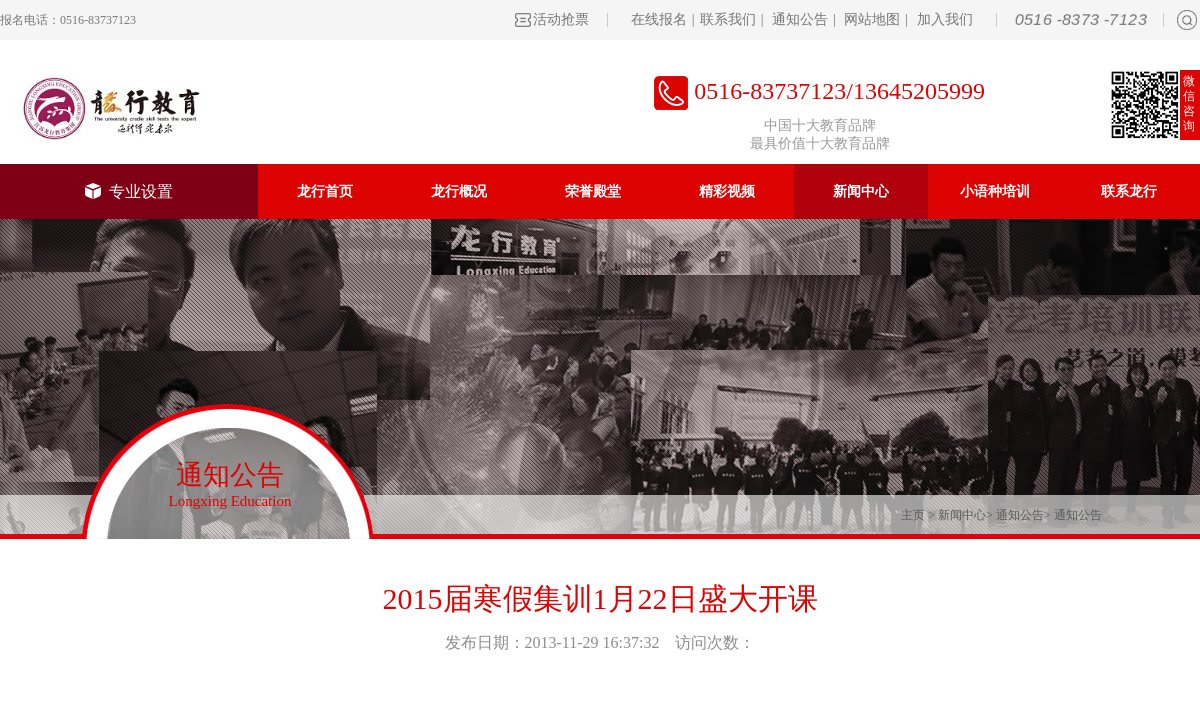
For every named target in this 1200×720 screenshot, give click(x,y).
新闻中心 (861, 191)
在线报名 (659, 19)
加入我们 (945, 19)
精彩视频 (727, 191)
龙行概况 (459, 191)
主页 (913, 515)
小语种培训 (995, 191)
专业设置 (129, 191)
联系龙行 (1129, 191)
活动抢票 (561, 19)
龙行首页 (325, 191)
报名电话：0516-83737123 (68, 20)
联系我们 (728, 19)
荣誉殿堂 (593, 191)
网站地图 (872, 19)
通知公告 (800, 19)
